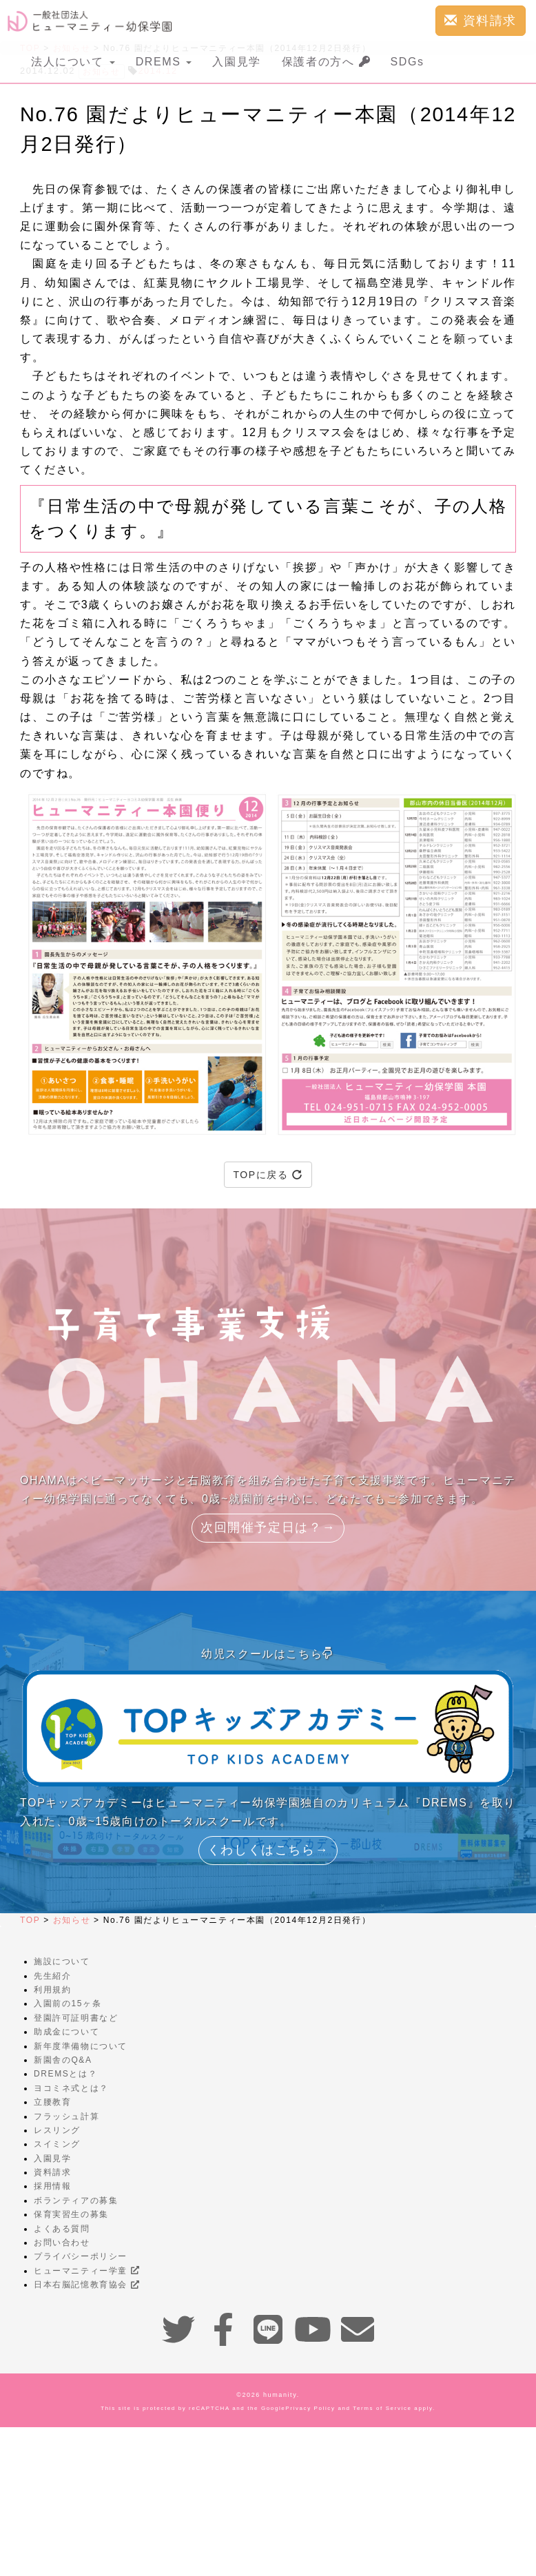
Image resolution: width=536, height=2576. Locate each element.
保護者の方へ (326, 62)
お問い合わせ (62, 2242)
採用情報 (52, 2186)
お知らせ (71, 1920)
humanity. (281, 2394)
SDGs (407, 62)
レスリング (57, 2130)
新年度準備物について (80, 2046)
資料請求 (480, 20)
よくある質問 (62, 2229)
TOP (30, 1920)
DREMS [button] (164, 62)
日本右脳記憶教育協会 (86, 2284)
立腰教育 (52, 2102)
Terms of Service (382, 2408)
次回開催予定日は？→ (268, 1527)
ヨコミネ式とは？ (71, 2088)
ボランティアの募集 (76, 2200)
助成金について (66, 2032)
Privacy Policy (310, 2408)
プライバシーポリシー (80, 2256)
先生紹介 (52, 1976)
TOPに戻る (267, 1174)
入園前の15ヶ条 (67, 2003)
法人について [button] (73, 62)
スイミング (57, 2144)
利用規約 (52, 1990)
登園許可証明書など (76, 2018)
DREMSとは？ (65, 2074)
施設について (62, 1961)
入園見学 (236, 62)
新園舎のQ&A (63, 2060)
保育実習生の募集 (71, 2214)
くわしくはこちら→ (268, 1850)
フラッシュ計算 (66, 2116)
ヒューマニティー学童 (86, 2271)
